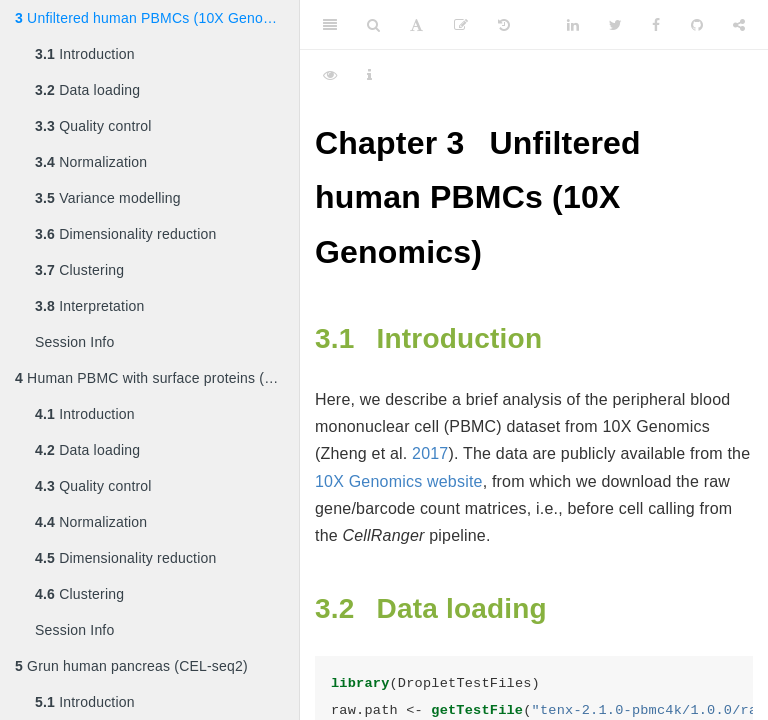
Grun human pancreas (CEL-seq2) (131, 666)
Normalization (91, 162)
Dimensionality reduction (125, 234)
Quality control (93, 126)
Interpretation (89, 306)
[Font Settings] (416, 25)
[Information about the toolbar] (369, 75)
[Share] (739, 25)
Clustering (79, 270)
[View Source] (330, 75)
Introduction (85, 54)
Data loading (87, 90)
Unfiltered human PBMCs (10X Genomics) (156, 18)
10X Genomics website (399, 481)
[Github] (697, 25)
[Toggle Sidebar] (330, 25)
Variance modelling (108, 198)
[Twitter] (615, 25)
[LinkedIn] (573, 25)
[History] (504, 25)
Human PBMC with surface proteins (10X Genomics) (157, 378)
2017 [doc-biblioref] (430, 453)
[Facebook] (656, 25)
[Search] (373, 25)
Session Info (74, 342)
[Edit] (461, 25)
